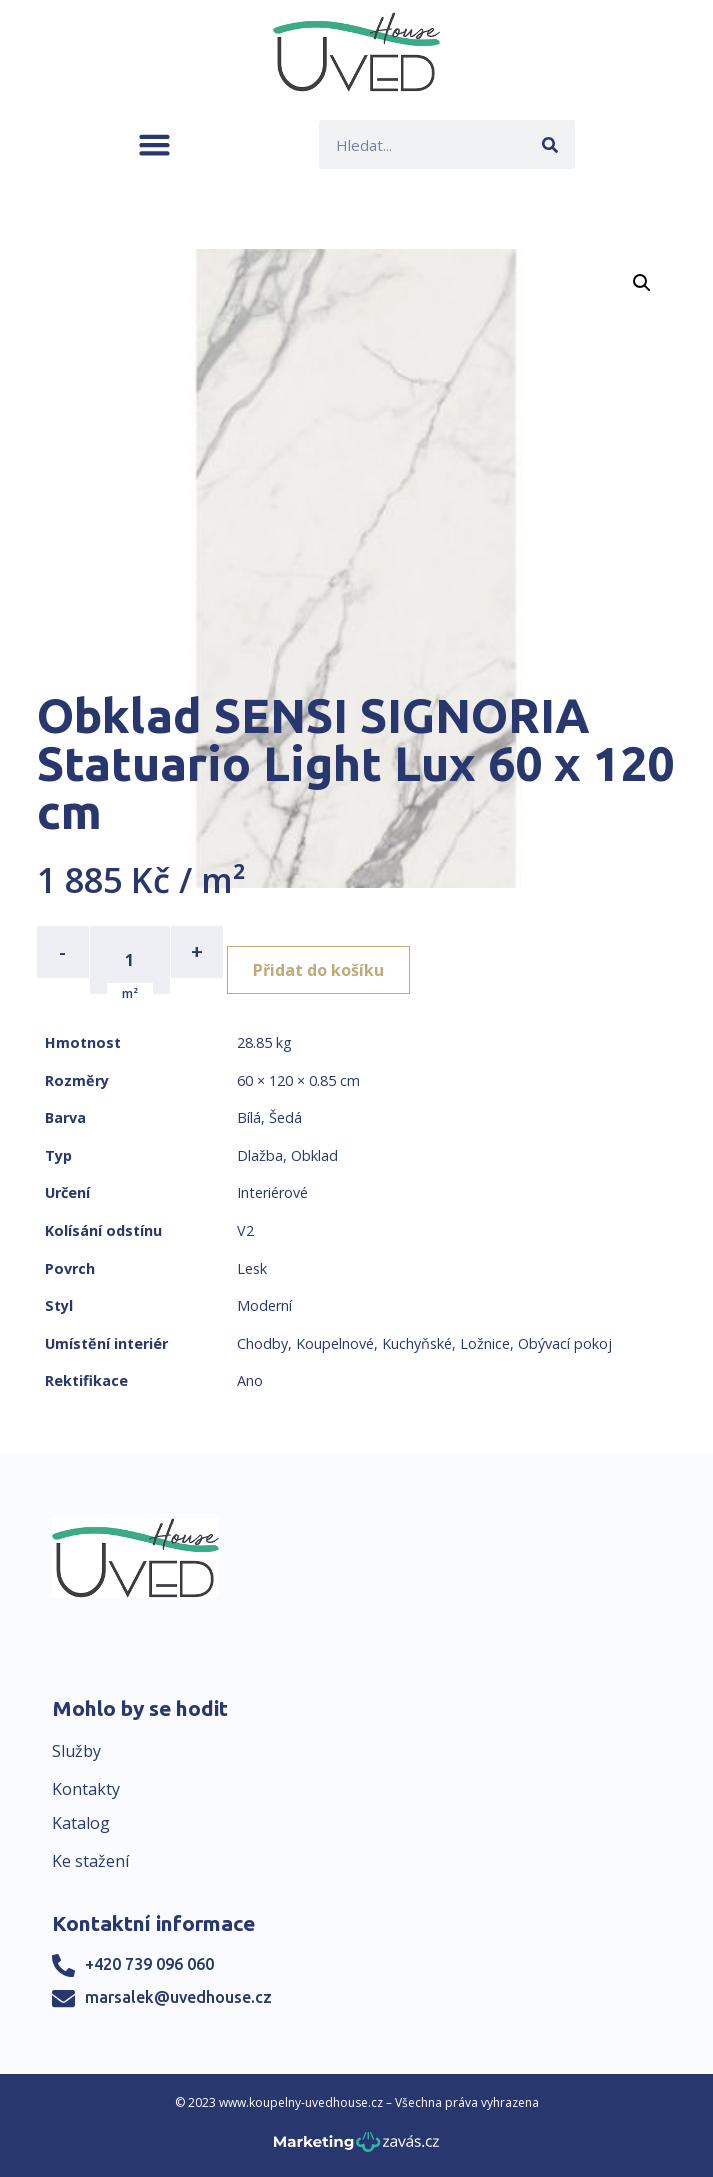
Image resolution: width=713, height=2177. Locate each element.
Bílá (249, 1117)
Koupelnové (335, 1343)
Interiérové (272, 1192)
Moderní (264, 1305)
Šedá (285, 1117)
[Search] (550, 144)
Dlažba (260, 1155)
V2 (245, 1230)
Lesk (252, 1268)
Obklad (314, 1155)
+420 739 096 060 (149, 1964)
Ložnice (485, 1343)
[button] (154, 144)
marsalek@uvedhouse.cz (178, 1997)
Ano (250, 1380)
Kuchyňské (417, 1343)
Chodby (262, 1343)
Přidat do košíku (318, 970)
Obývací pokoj (565, 1343)
